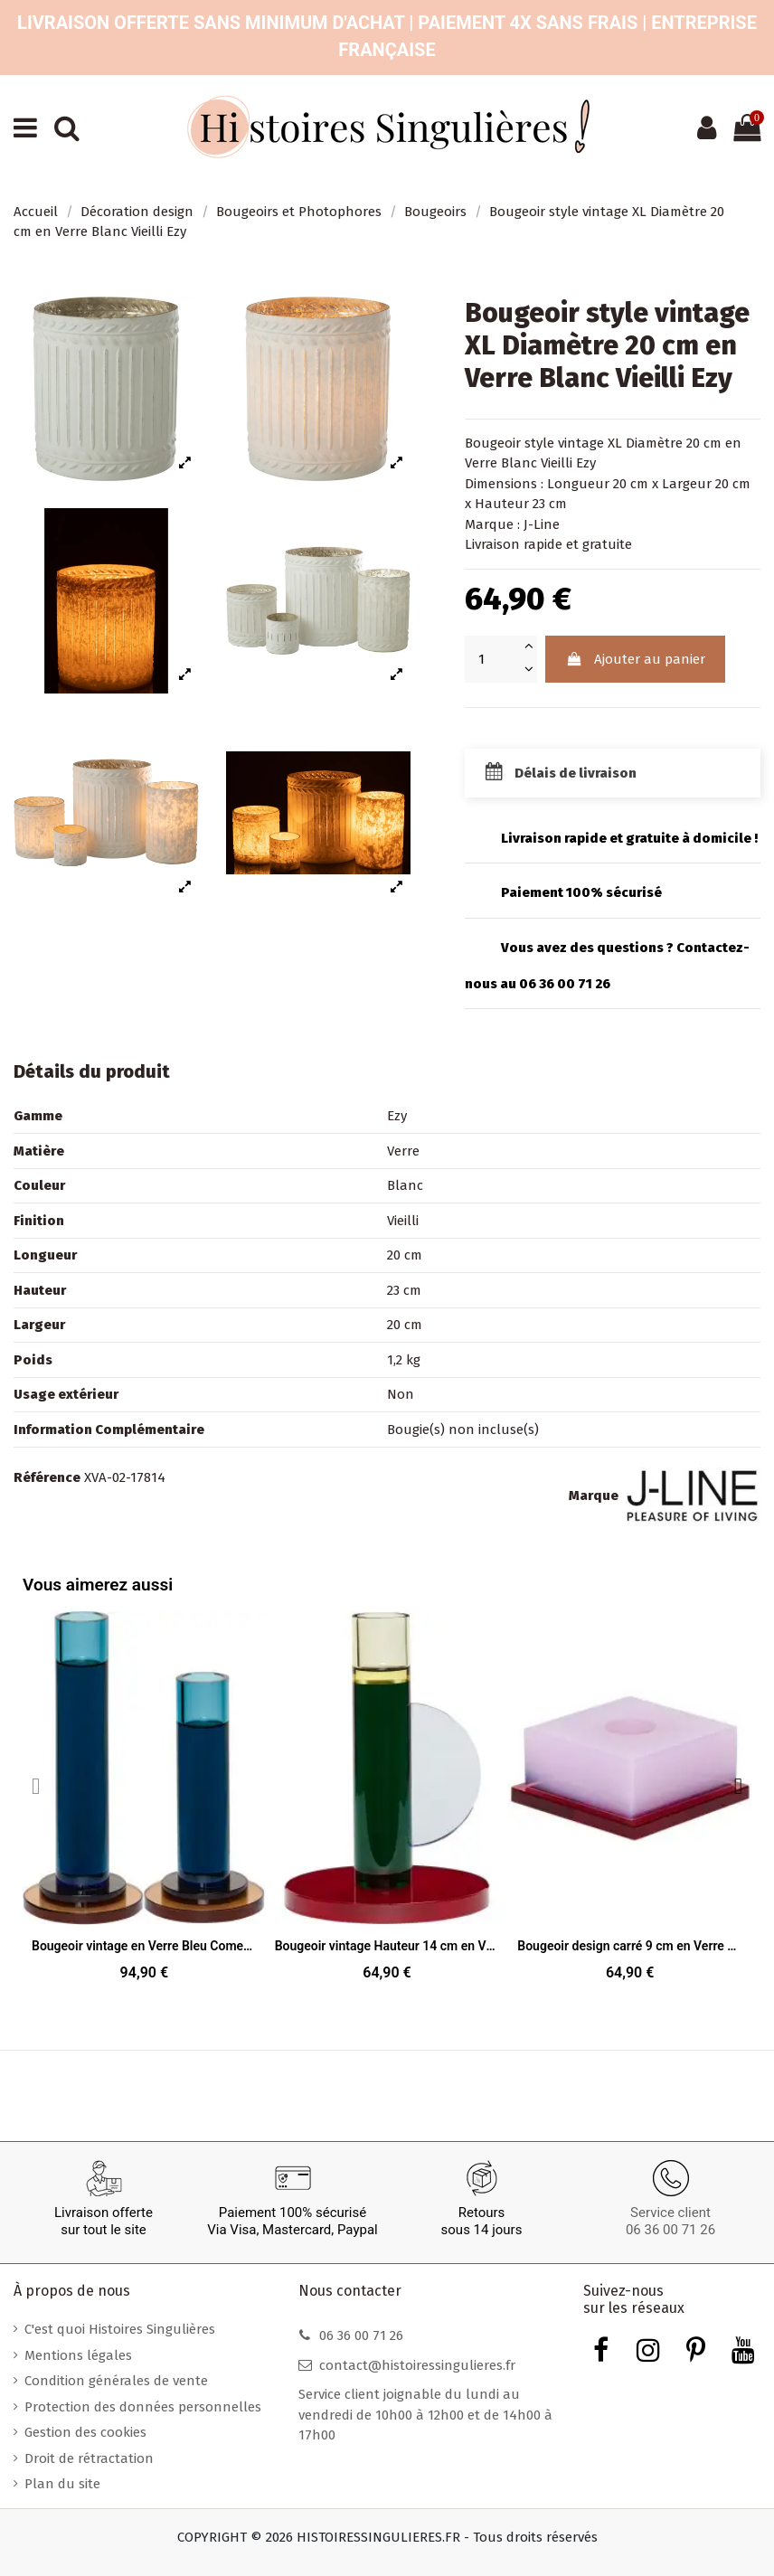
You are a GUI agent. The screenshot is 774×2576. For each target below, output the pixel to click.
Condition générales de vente (116, 2381)
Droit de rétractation (89, 2458)
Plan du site (62, 2484)
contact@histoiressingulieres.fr (417, 2365)
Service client (670, 2212)
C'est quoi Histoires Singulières (119, 2329)
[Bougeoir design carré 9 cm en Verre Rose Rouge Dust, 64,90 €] (629, 1802)
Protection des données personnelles (142, 2407)
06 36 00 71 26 (670, 2230)
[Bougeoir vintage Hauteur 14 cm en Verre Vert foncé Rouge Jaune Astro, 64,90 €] (387, 1802)
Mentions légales (78, 2355)
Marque (593, 1495)
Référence (47, 1477)
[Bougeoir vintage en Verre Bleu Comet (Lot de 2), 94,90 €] (144, 1802)
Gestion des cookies (85, 2432)
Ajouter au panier (635, 659)
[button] (738, 1785)
